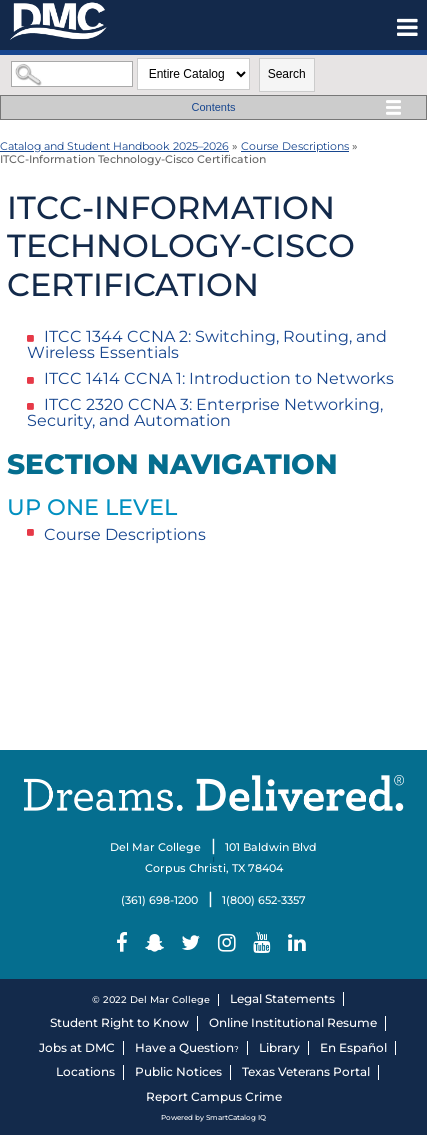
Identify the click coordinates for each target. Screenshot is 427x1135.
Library (279, 1047)
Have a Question (184, 1047)
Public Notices (178, 1071)
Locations (85, 1071)
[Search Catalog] (72, 74)
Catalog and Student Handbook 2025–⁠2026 (114, 146)
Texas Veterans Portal (306, 1071)
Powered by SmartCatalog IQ (213, 1117)
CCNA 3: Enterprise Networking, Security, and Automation (205, 412)
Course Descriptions (295, 146)
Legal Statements (282, 998)
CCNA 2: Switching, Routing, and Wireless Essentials (207, 344)
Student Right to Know (119, 1022)
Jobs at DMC (77, 1047)
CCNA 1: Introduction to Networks (219, 378)
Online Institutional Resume (293, 1022)
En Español (353, 1047)
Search (287, 74)
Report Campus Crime (214, 1096)
